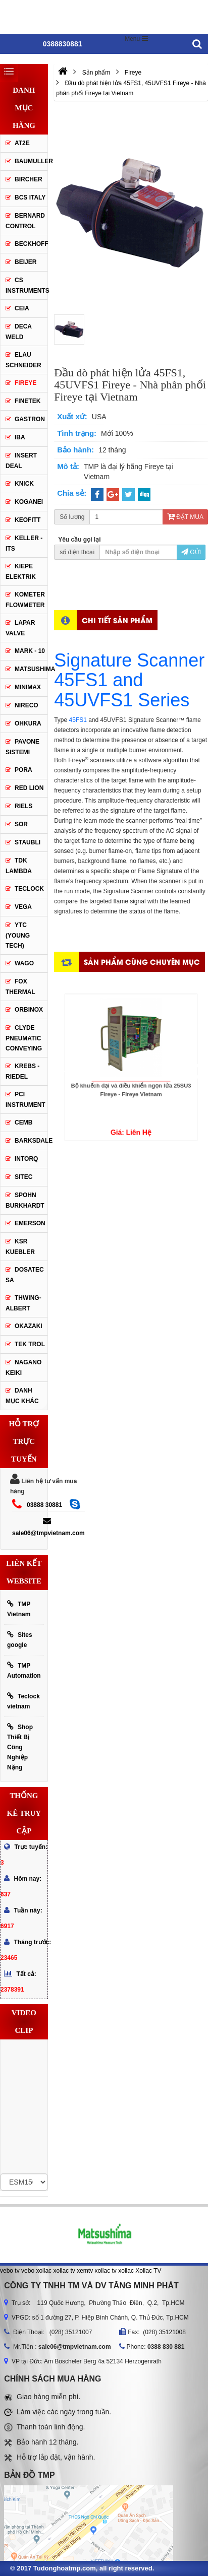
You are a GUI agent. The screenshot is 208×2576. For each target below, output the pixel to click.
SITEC (23, 1176)
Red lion (29, 787)
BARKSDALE (31, 1140)
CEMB (23, 1122)
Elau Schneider (23, 360)
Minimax (28, 687)
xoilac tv (64, 2270)
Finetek (27, 401)
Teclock (29, 888)
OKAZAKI (28, 1326)
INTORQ (26, 1158)
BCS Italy (30, 197)
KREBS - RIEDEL (22, 1071)
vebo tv (10, 2270)
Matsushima (31, 669)
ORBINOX (29, 1009)
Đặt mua (185, 516)
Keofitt (27, 519)
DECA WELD (19, 332)
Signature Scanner (129, 660)
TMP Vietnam (18, 1609)
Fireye (25, 382)
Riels (23, 806)
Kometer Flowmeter (25, 600)
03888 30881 (44, 1504)
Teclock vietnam (23, 1701)
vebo (27, 2270)
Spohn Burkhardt (25, 1200)
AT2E (22, 143)
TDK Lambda (19, 866)
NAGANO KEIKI (23, 1367)
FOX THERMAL (20, 987)
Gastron (30, 419)
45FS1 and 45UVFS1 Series (121, 690)
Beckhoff (31, 243)
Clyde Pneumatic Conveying (24, 1038)
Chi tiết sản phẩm (117, 620)
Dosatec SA (25, 1275)
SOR (21, 824)
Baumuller (31, 161)
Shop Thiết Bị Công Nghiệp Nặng (20, 1747)
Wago (24, 963)
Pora (23, 769)
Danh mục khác (22, 1396)
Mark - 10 (30, 650)
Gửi (191, 552)
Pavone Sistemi (22, 747)
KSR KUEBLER (20, 1247)
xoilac (43, 2270)
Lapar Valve (20, 628)
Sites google (19, 1639)
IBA (20, 437)
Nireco (26, 705)
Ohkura (28, 723)
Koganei (29, 501)
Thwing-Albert (23, 1303)
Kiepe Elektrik (21, 571)
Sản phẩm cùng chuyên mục (142, 961)
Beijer (25, 262)
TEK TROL (30, 1344)
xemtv (85, 2270)
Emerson (30, 1223)
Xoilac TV (148, 2270)
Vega (23, 906)
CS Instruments (26, 285)
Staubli (27, 842)
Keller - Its (24, 543)
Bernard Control (25, 221)
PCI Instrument (25, 1099)
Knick (24, 483)
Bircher (28, 179)
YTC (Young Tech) (18, 935)
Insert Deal (21, 461)
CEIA (22, 308)
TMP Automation (24, 1670)
